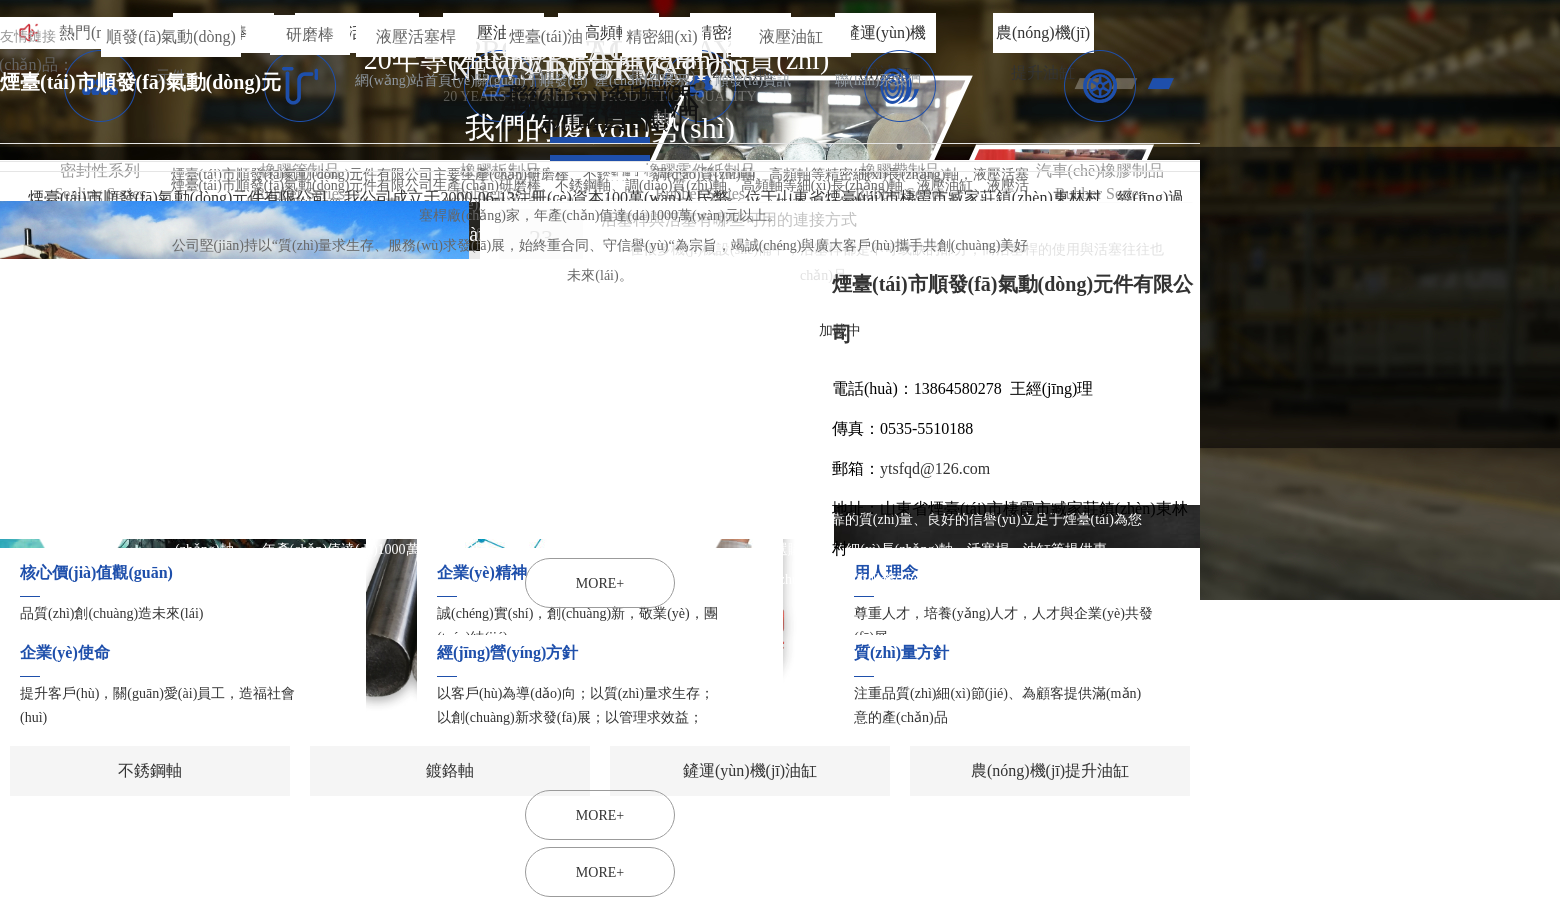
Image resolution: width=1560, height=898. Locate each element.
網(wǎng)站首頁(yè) (415, 80)
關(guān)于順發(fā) (531, 80)
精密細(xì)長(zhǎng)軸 (661, 42)
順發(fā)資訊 (753, 80)
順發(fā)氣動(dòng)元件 (171, 42)
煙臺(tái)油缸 (546, 42)
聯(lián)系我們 (878, 80)
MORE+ (600, 872)
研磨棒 (310, 34)
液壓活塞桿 (416, 36)
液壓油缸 (791, 36)
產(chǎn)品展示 (642, 80)
